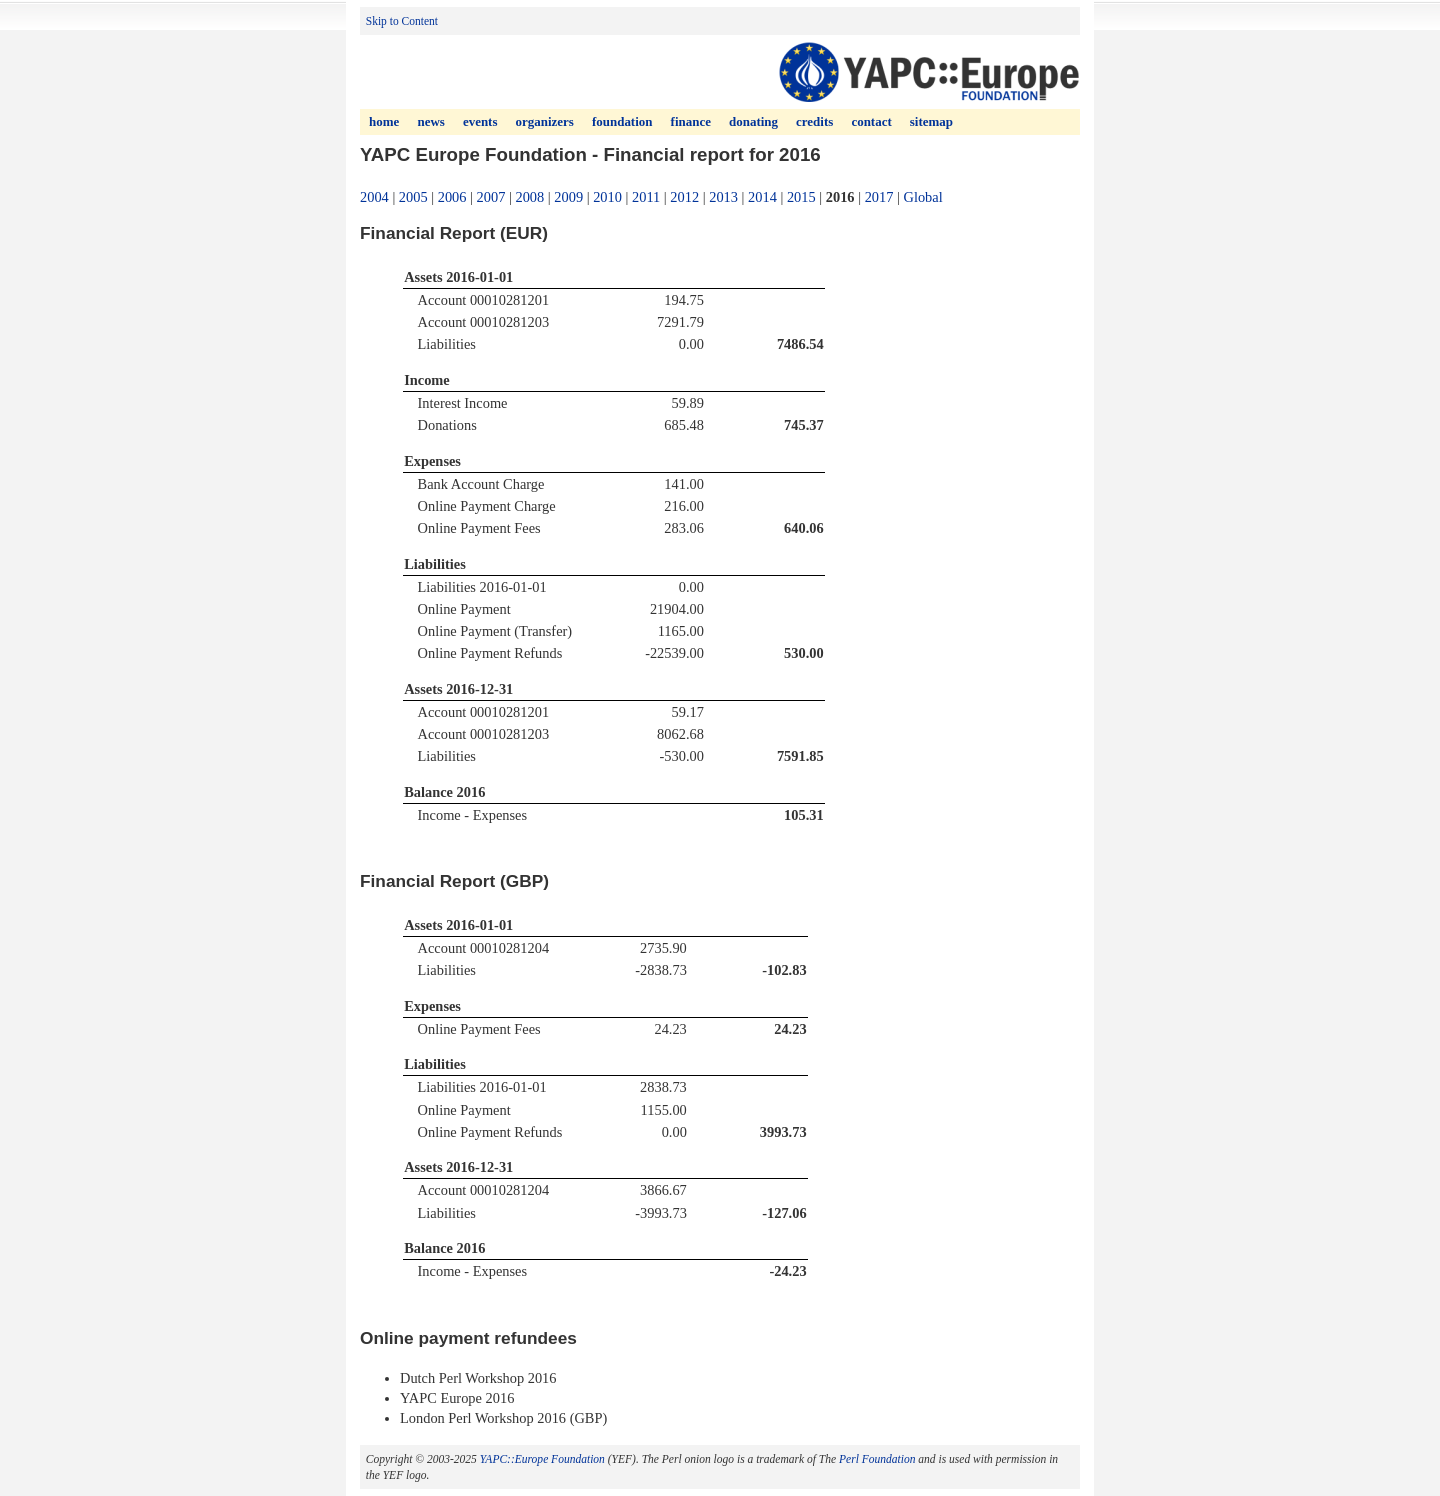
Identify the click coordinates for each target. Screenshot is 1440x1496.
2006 (452, 197)
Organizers (545, 121)
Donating (753, 121)
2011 (646, 197)
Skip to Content (402, 21)
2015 (801, 197)
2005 (413, 197)
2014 (762, 197)
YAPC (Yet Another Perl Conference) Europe (928, 72)
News (430, 121)
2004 (374, 197)
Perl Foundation (877, 1459)
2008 (529, 197)
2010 (607, 197)
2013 (723, 197)
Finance (691, 121)
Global (923, 197)
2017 (879, 197)
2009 (568, 197)
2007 (491, 197)
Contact (871, 121)
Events (480, 121)
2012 (684, 197)
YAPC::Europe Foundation (542, 1459)
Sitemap (931, 121)
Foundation (622, 121)
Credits (814, 121)
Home (384, 121)
